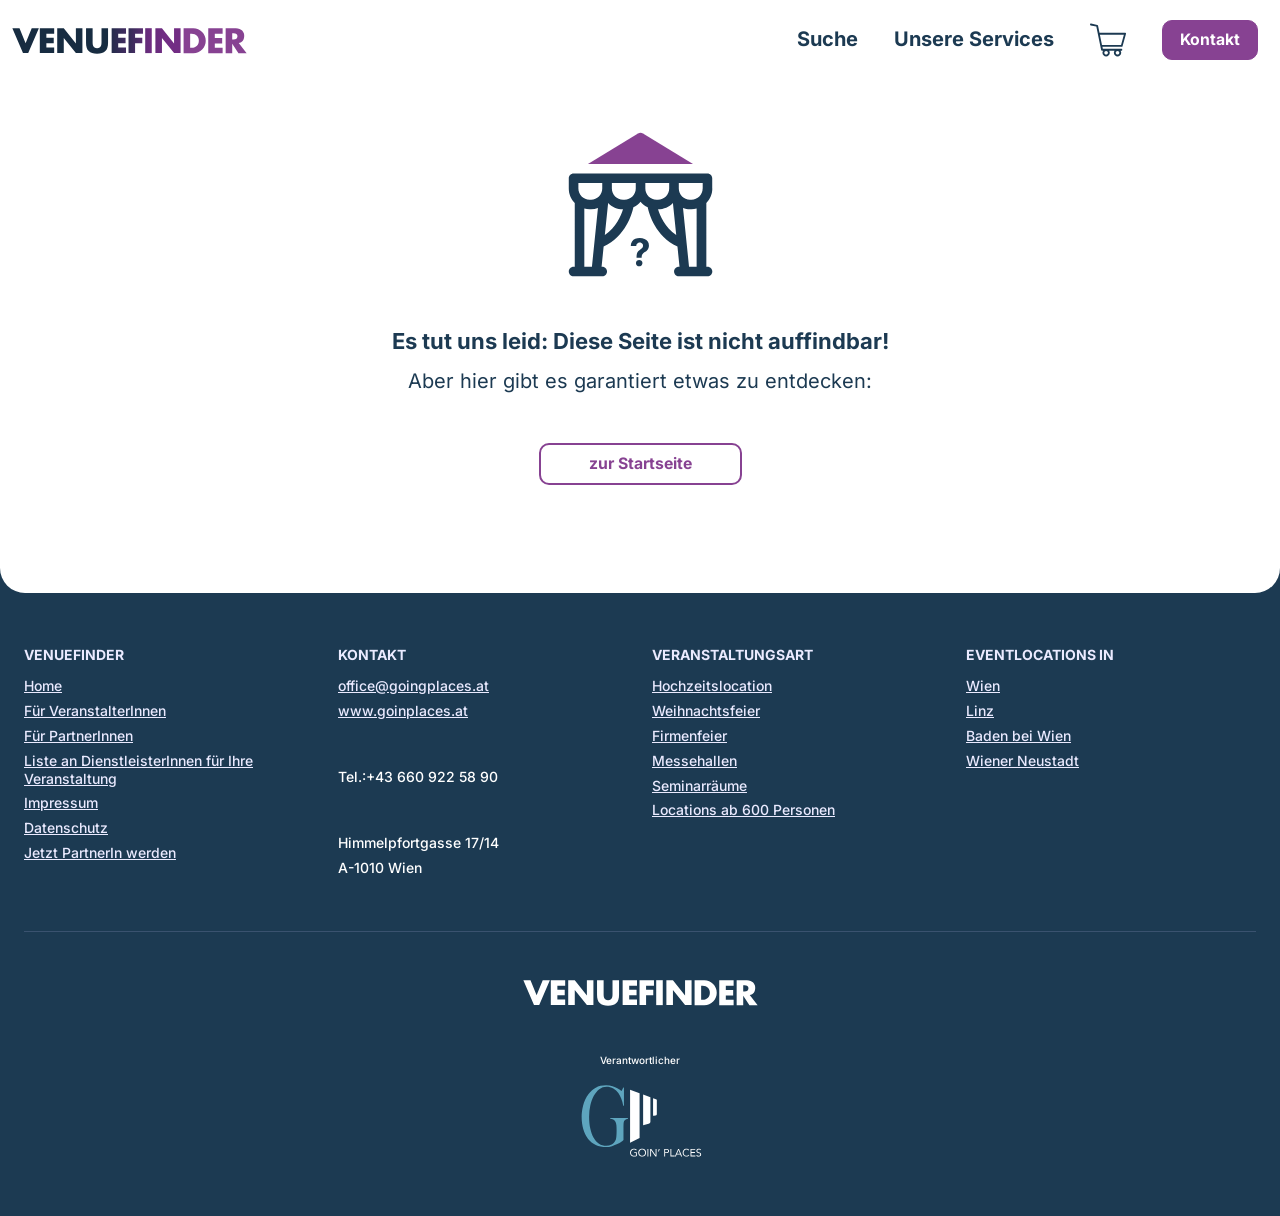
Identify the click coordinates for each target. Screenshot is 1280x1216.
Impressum (61, 802)
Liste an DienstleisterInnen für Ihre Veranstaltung (138, 769)
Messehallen (694, 760)
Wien (983, 685)
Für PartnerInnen (78, 735)
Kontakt (1210, 39)
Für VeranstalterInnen (95, 710)
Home (43, 685)
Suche (827, 39)
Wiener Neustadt (1022, 760)
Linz (980, 710)
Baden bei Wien (1018, 735)
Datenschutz (66, 827)
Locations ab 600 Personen (743, 809)
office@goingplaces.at (413, 685)
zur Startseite (640, 463)
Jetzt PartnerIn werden (100, 852)
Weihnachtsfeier (706, 710)
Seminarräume (699, 785)
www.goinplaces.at (403, 710)
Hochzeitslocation (712, 685)
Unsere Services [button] (974, 39)
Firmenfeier (689, 735)
